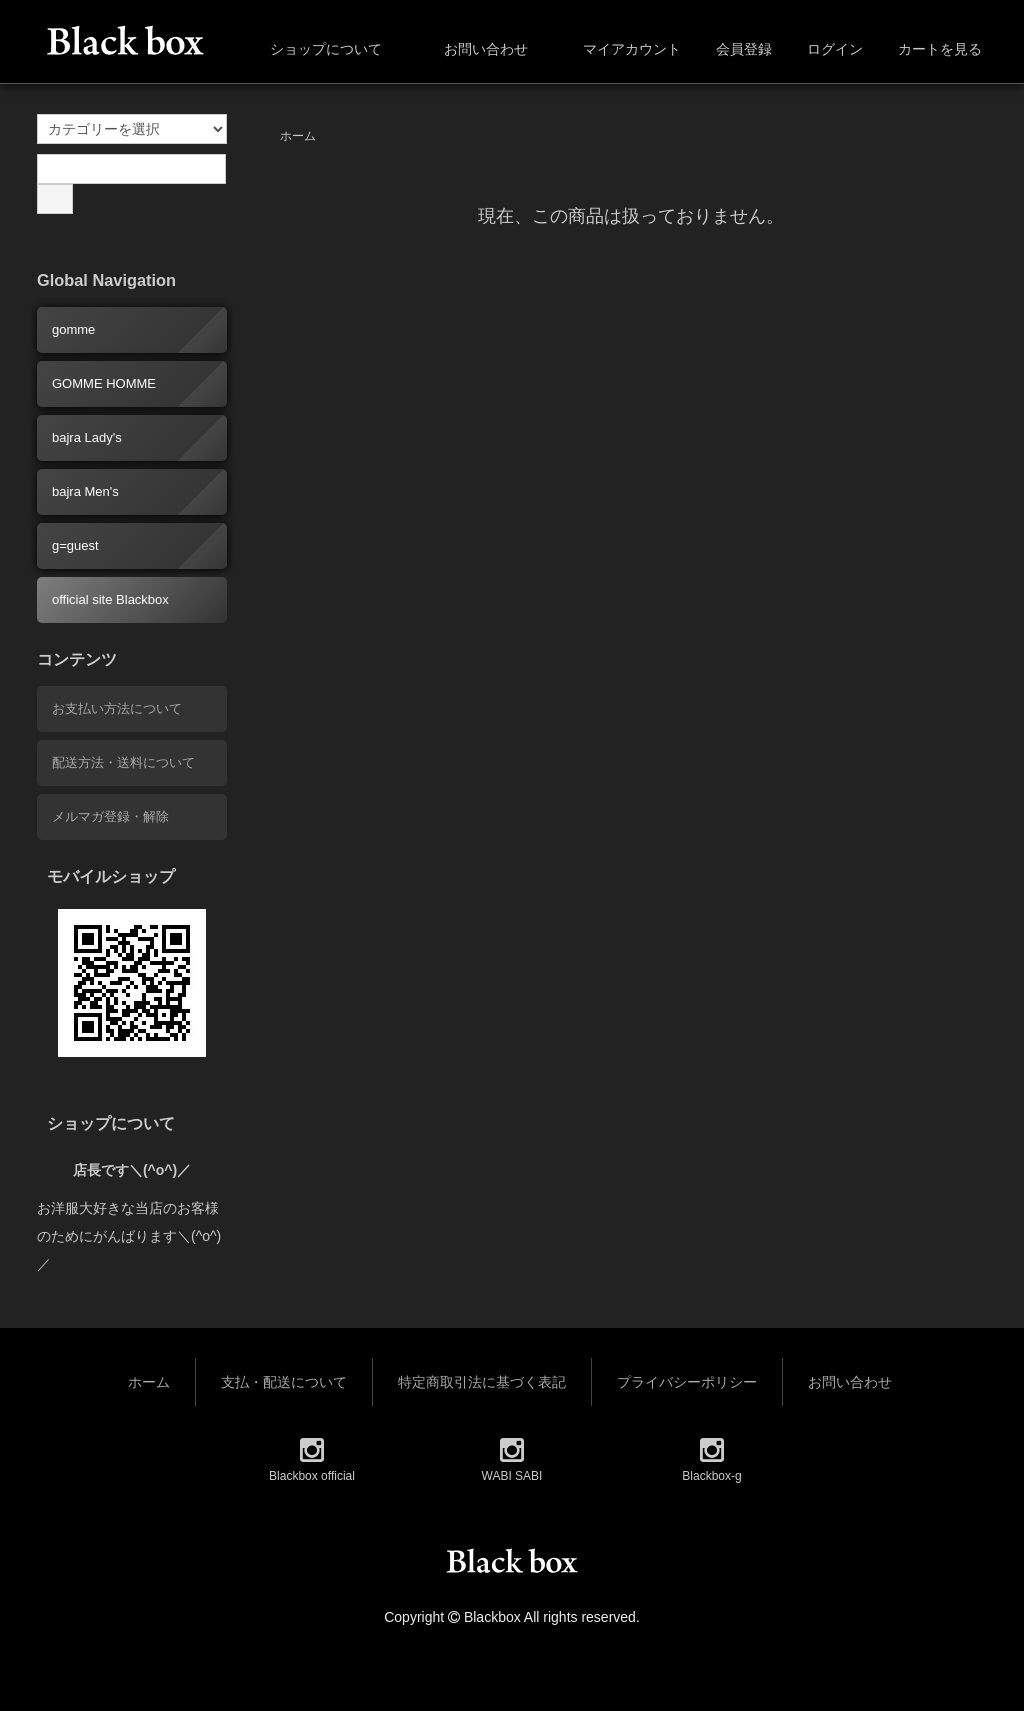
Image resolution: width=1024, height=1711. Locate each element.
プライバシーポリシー (687, 1382)
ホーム (298, 136)
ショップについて (311, 49)
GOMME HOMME (104, 383)
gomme (73, 329)
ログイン (824, 49)
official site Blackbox (110, 599)
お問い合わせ (471, 49)
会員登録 (733, 49)
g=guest (75, 545)
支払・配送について (284, 1382)
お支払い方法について (117, 708)
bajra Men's (85, 491)
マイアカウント (621, 49)
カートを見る (929, 49)
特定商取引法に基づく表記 (482, 1382)
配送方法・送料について (123, 762)
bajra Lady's (87, 437)
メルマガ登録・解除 (110, 816)
